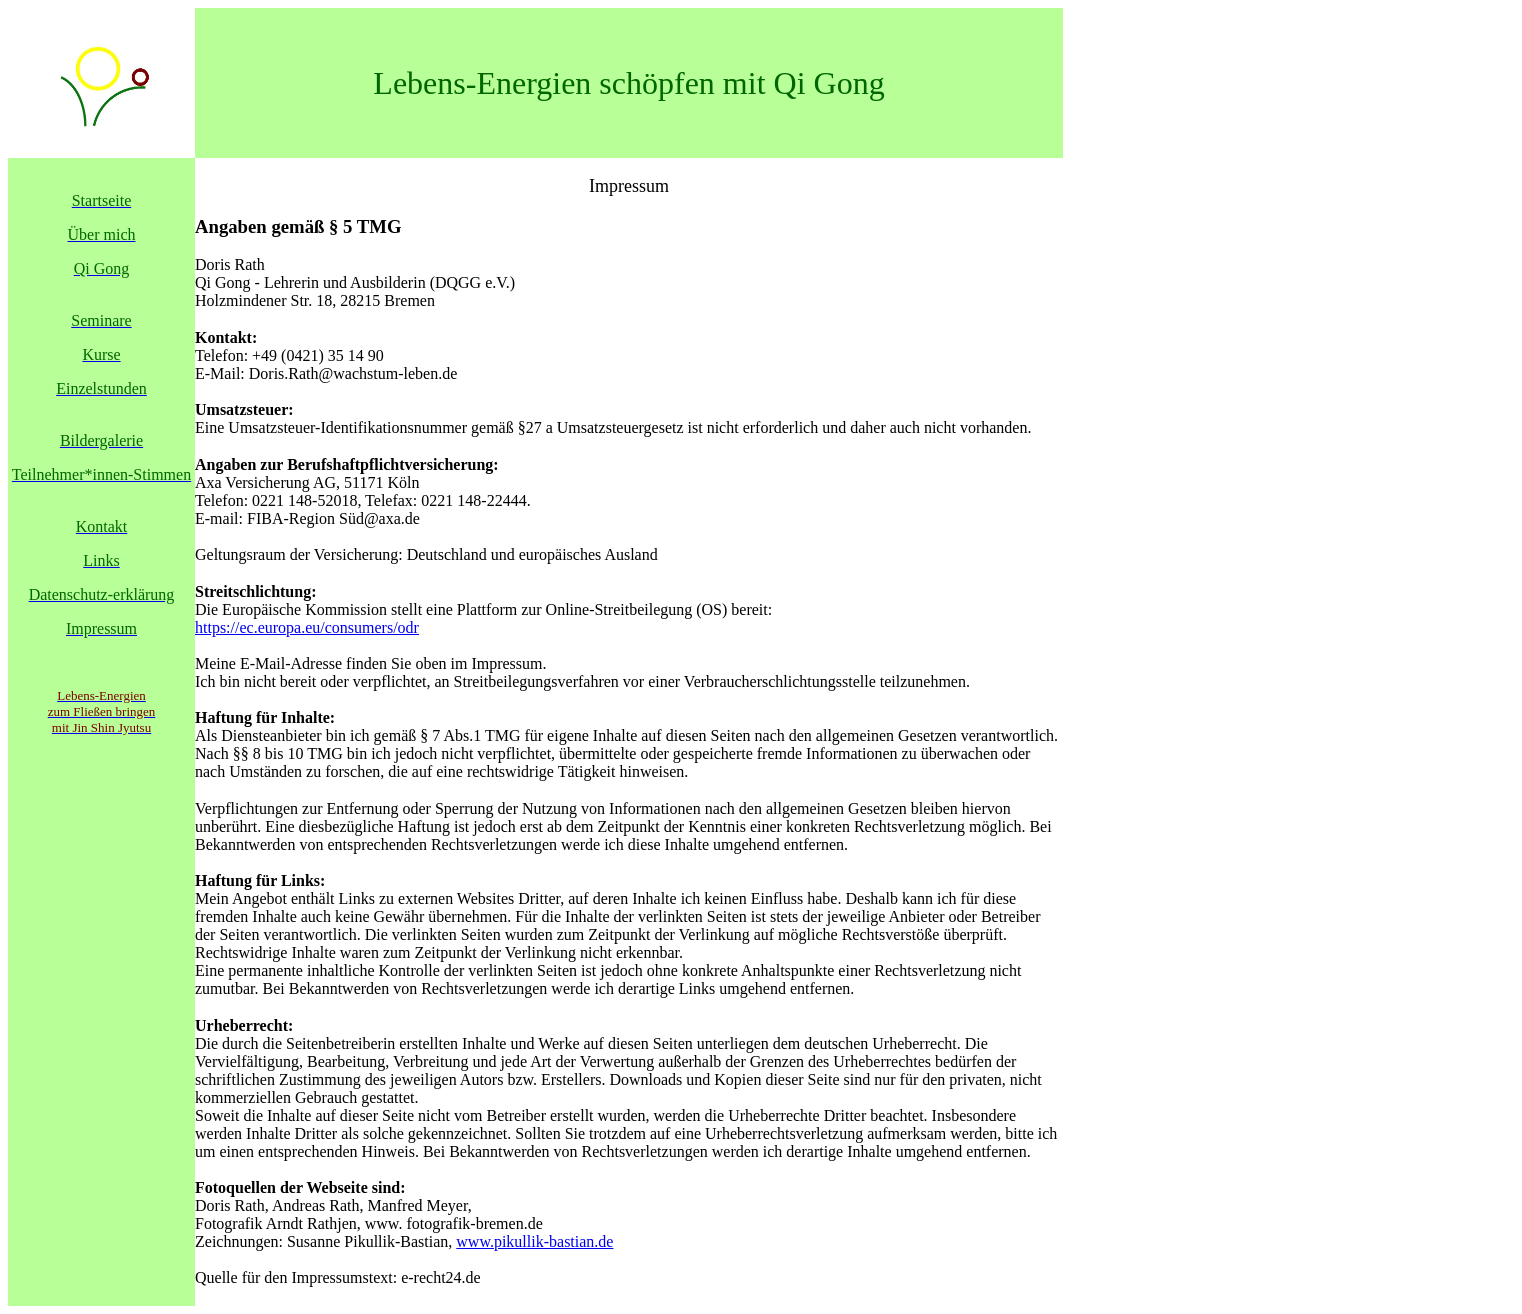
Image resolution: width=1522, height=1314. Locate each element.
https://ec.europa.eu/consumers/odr (307, 627)
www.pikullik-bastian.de (534, 1241)
